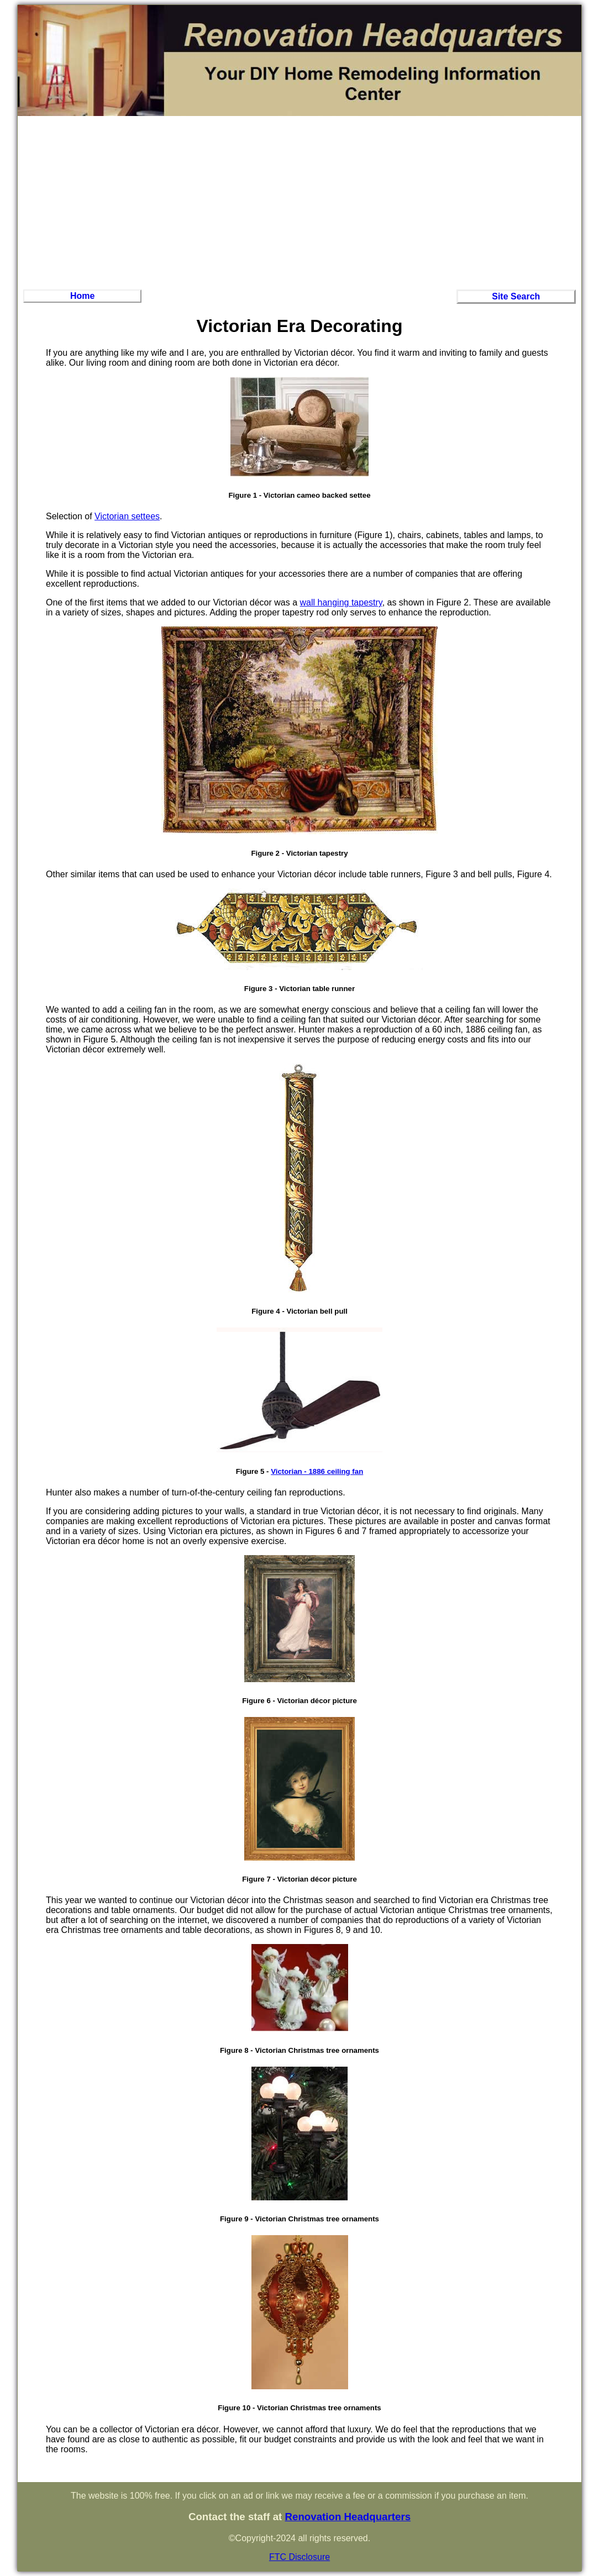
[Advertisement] (299, 201)
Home (82, 296)
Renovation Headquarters (348, 2516)
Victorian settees (127, 516)
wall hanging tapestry (341, 602)
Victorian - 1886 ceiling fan (317, 1471)
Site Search (516, 296)
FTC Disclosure (299, 2557)
